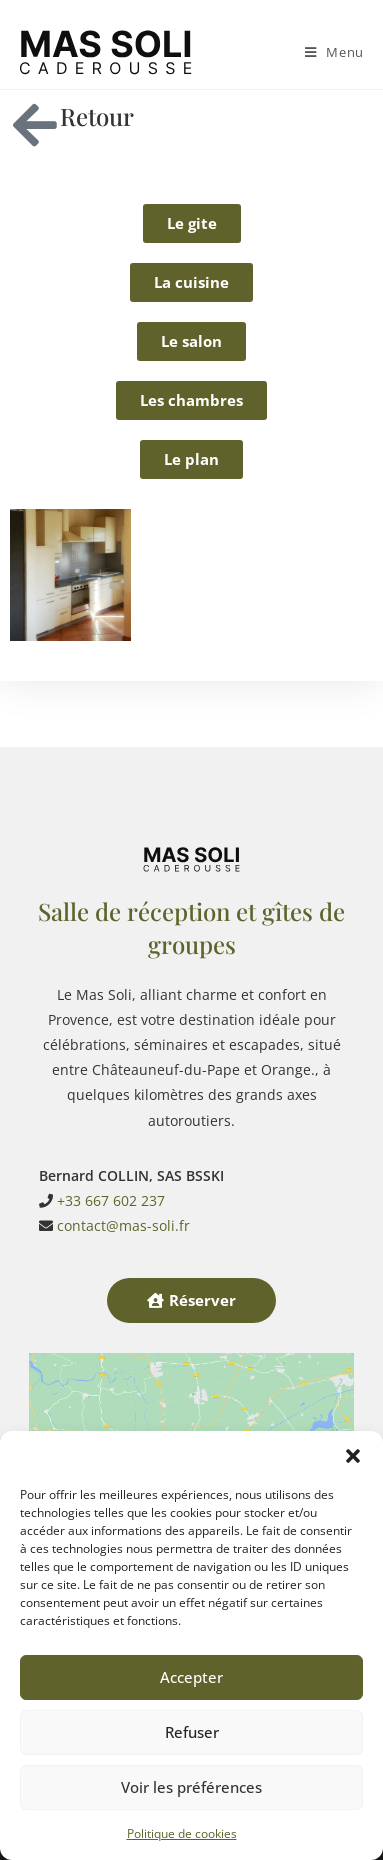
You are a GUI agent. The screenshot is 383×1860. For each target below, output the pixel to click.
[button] (353, 1456)
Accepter (191, 1677)
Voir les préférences (191, 1787)
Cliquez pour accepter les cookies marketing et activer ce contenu (192, 1405)
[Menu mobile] (334, 52)
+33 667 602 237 (111, 1134)
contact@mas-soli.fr (123, 1160)
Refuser (192, 1732)
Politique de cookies (182, 1833)
